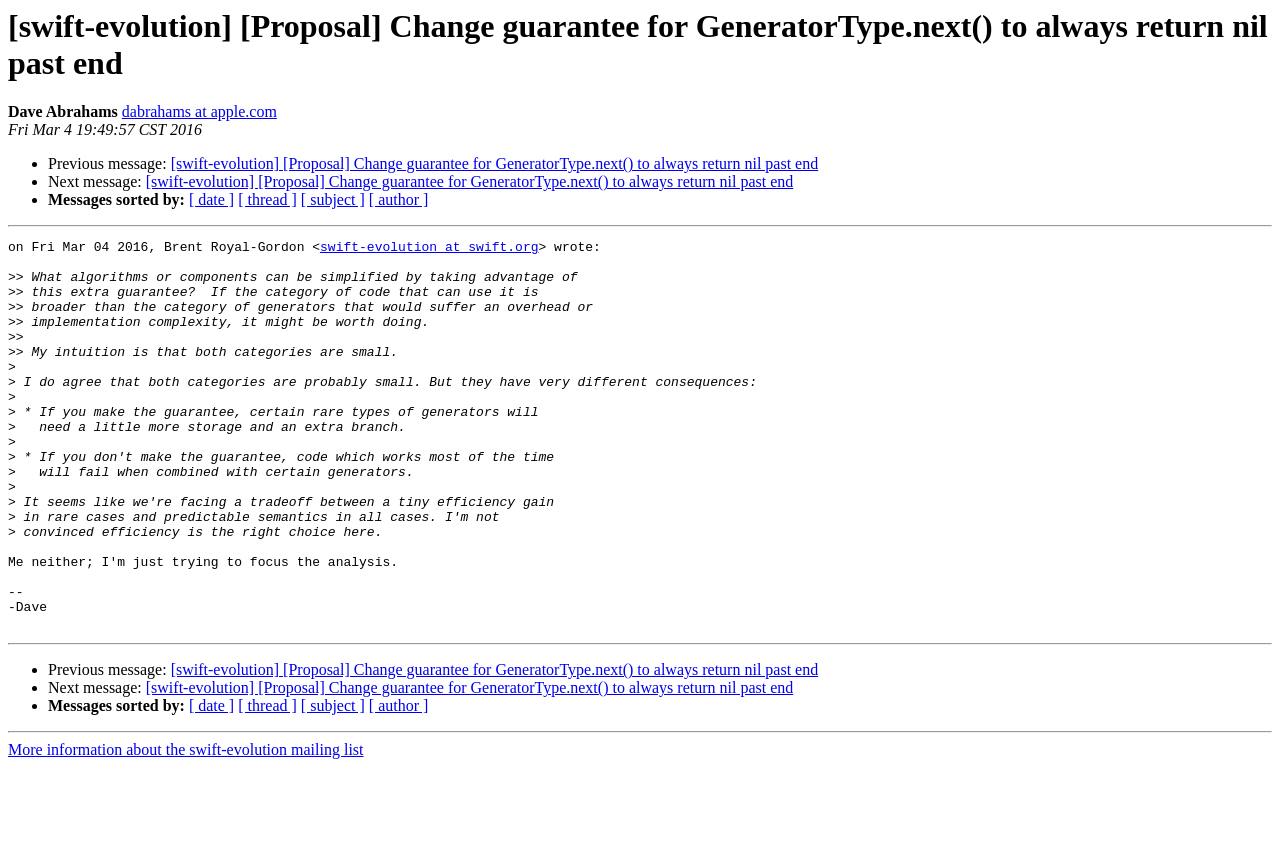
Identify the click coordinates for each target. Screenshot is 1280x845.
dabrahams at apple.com (199, 111)
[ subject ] (333, 199)
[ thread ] (267, 199)
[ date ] (211, 199)
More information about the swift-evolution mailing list (186, 827)
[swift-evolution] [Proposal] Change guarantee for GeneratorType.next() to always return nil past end (495, 163)
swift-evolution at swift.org (429, 249)
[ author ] (399, 199)
